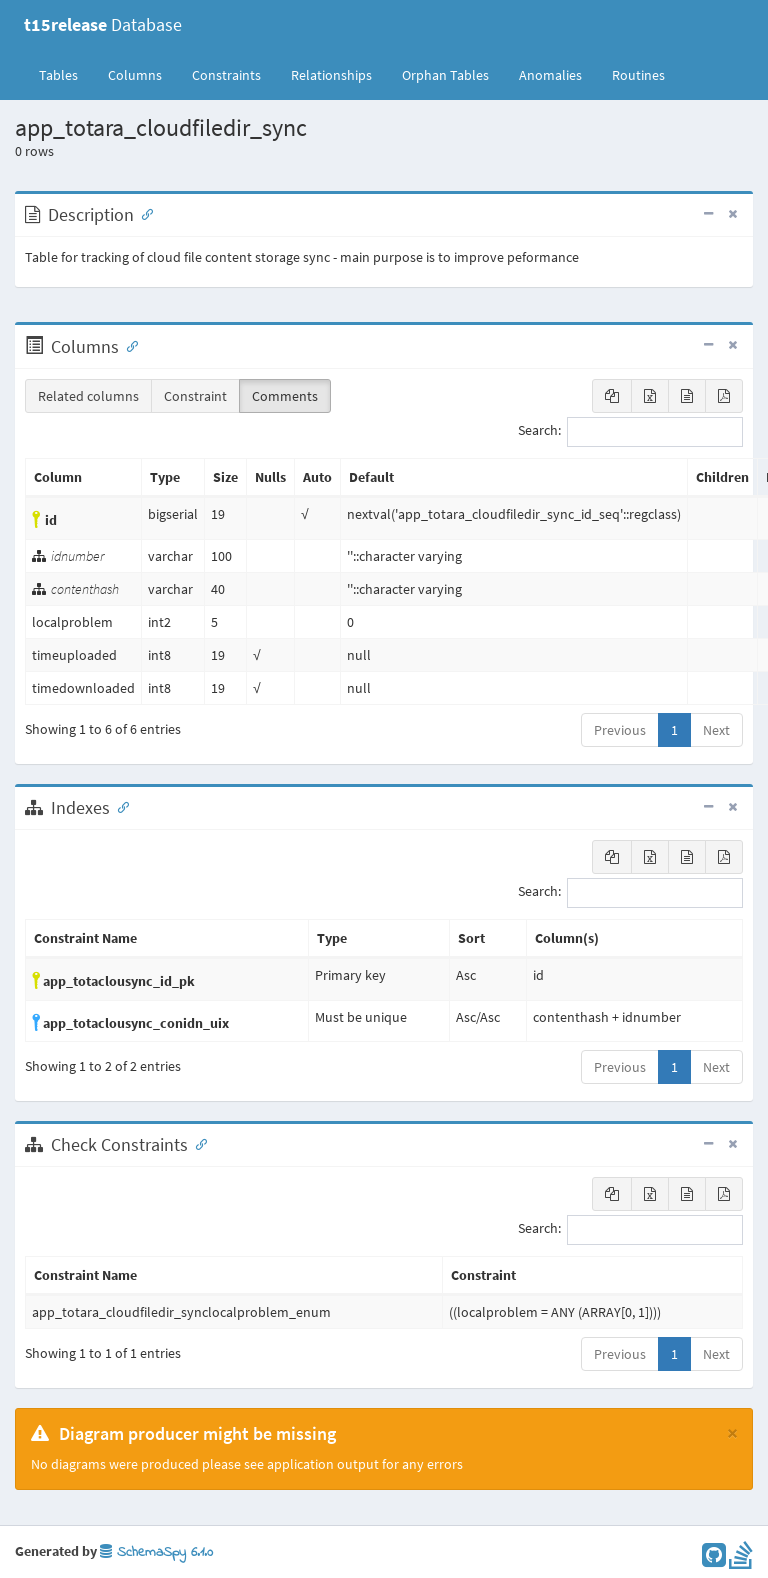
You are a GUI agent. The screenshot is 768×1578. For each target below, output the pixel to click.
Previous (620, 730)
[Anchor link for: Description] (143, 213)
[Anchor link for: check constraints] (197, 1143)
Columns (135, 75)
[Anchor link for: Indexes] (119, 806)
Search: (630, 432)
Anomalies (550, 75)
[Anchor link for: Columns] (128, 345)
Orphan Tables (445, 75)
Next (716, 730)
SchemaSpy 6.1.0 (156, 1552)
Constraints (226, 75)
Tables (66, 74)
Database (103, 24)
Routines (638, 75)
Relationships (331, 75)
